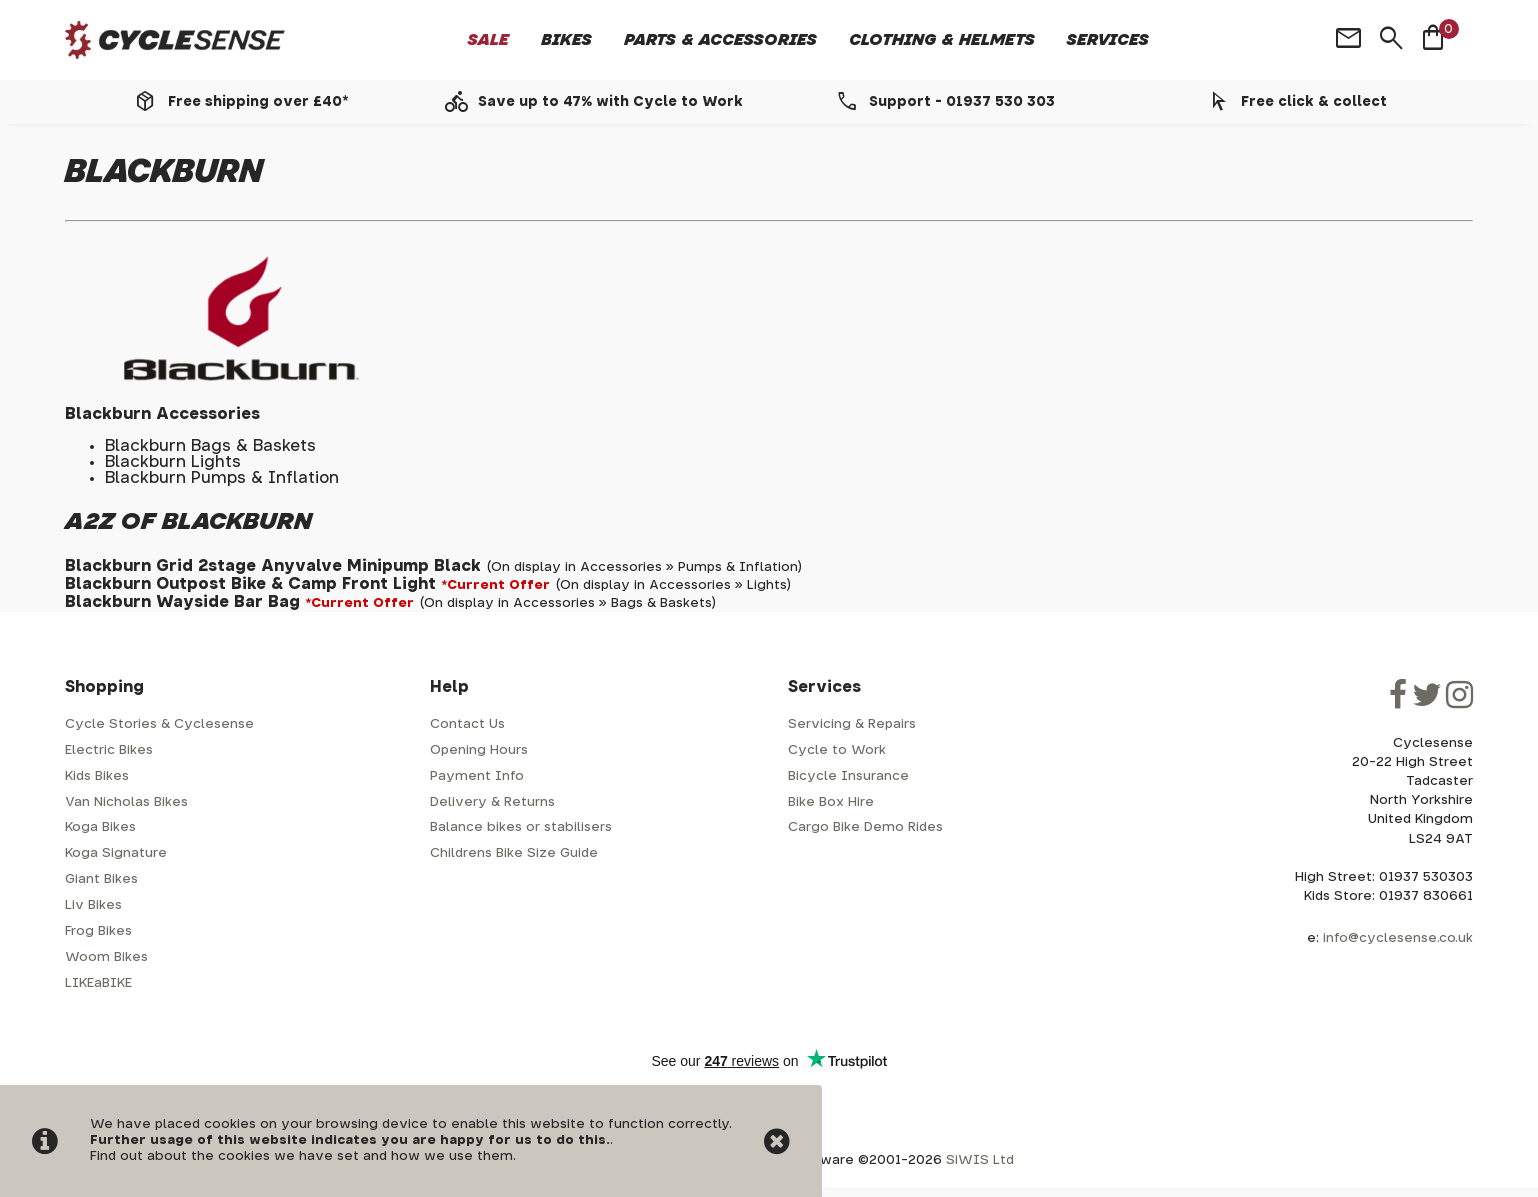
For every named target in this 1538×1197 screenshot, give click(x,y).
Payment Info (477, 776)
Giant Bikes (101, 879)
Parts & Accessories (720, 40)
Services (1108, 40)
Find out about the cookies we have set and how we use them (301, 1156)
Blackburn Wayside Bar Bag (182, 602)
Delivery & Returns (492, 802)
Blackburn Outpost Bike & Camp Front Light (250, 584)
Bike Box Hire (831, 802)
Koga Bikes (100, 827)
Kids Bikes (97, 776)
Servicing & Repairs (852, 724)
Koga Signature (116, 853)
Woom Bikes (106, 957)
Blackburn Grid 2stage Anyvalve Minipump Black (273, 566)
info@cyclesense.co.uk (1398, 938)
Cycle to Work (837, 750)
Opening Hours (479, 750)
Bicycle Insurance (848, 776)
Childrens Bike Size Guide (514, 853)
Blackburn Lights (173, 462)
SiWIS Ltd (980, 1160)
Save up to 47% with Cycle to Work (610, 102)
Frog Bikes (98, 931)
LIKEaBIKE (98, 983)
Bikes (566, 40)
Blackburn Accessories (162, 414)
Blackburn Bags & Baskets (210, 446)
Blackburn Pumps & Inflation (222, 478)
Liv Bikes (93, 905)
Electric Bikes (109, 750)
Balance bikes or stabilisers (521, 827)
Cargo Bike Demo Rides (865, 827)
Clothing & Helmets (942, 40)
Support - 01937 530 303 (962, 102)
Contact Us (467, 724)
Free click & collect (1314, 102)
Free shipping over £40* (258, 102)
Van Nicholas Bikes (126, 802)
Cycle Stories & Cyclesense (159, 724)
